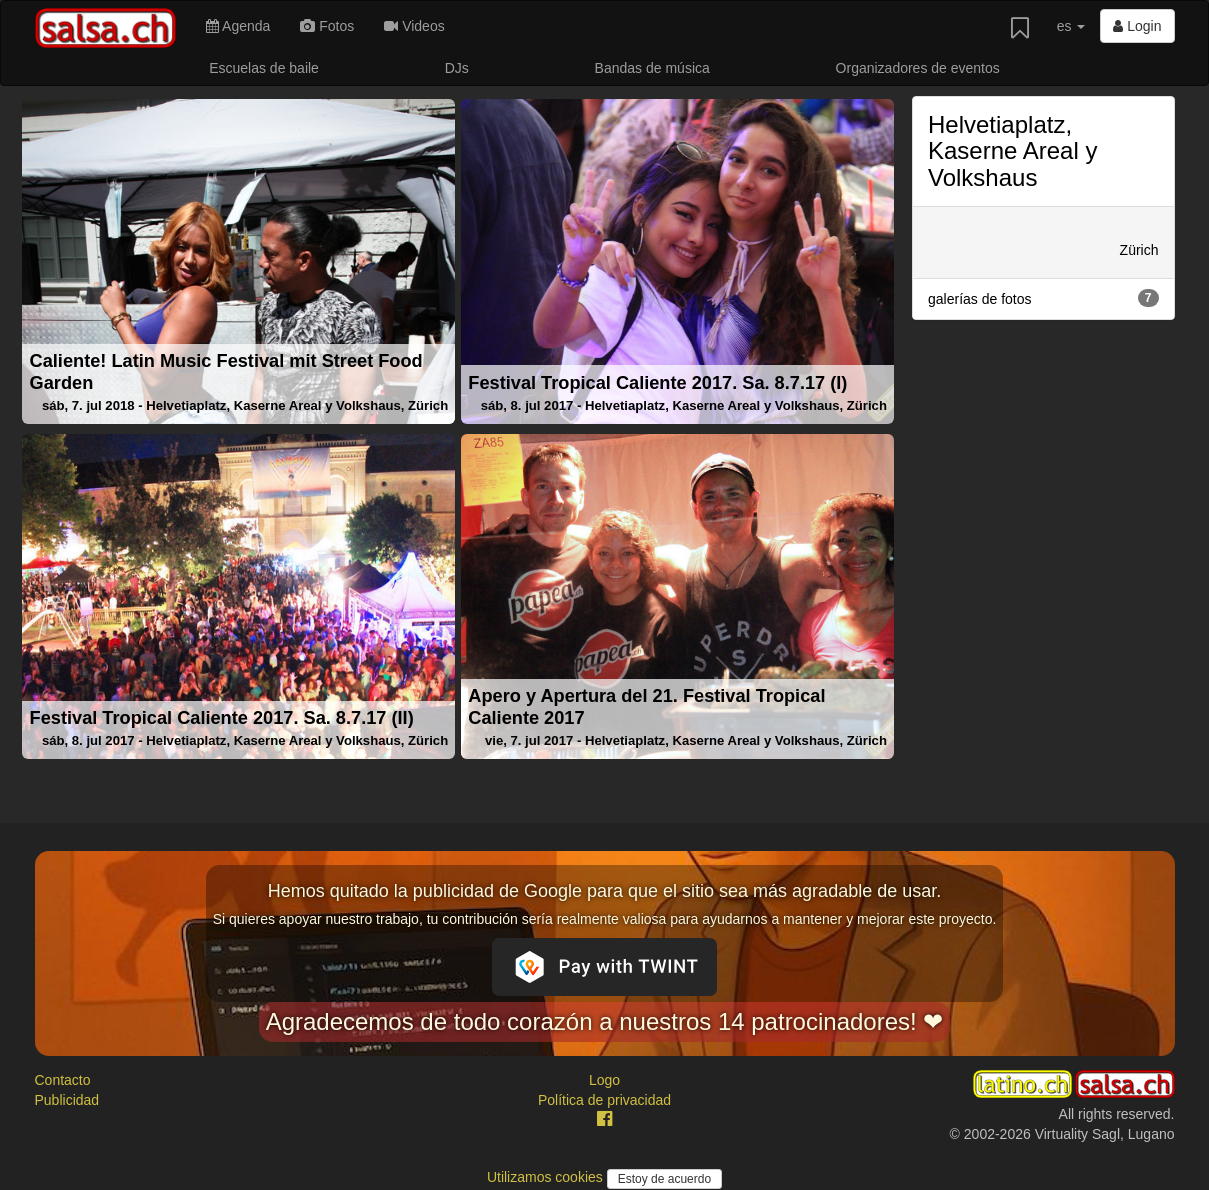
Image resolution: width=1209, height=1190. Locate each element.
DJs (457, 68)
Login (1137, 26)
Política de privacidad (604, 1100)
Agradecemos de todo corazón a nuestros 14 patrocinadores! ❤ (605, 1021)
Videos (414, 26)
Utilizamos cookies (547, 1177)
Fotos (327, 26)
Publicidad (67, 1100)
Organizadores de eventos (918, 68)
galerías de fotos (1043, 298)
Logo (604, 1080)
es (1071, 26)
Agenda (238, 26)
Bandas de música (652, 68)
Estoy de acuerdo (664, 1179)
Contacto (63, 1080)
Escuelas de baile (264, 68)
